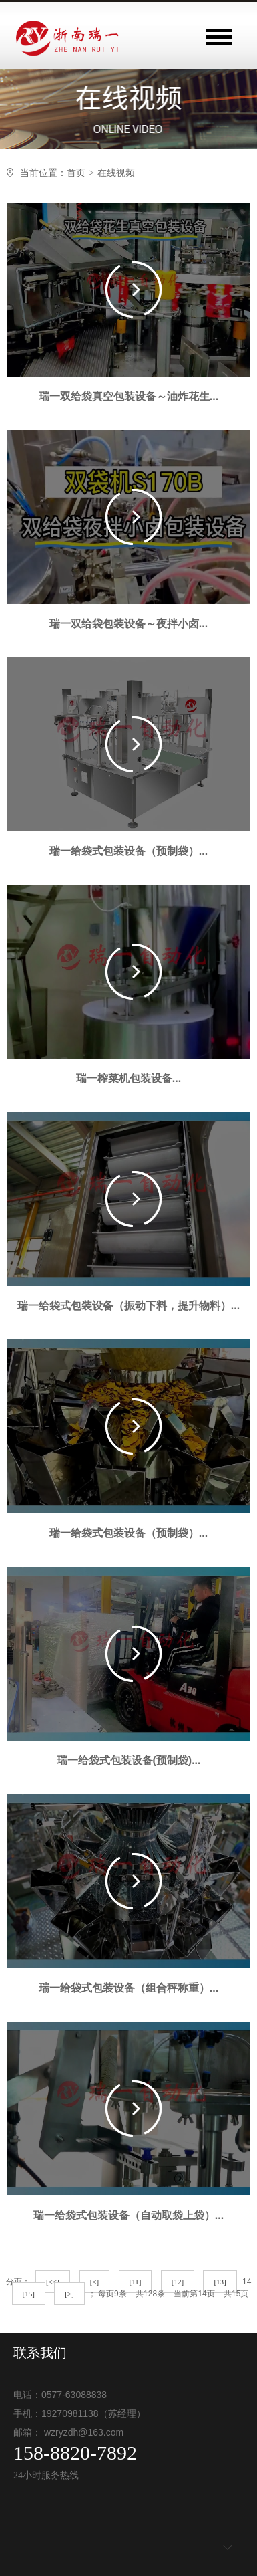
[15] (29, 2294)
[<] (94, 2282)
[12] (178, 2282)
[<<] (52, 2282)
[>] (69, 2294)
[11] (136, 2282)
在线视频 (116, 172)
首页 (76, 172)
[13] (220, 2282)
